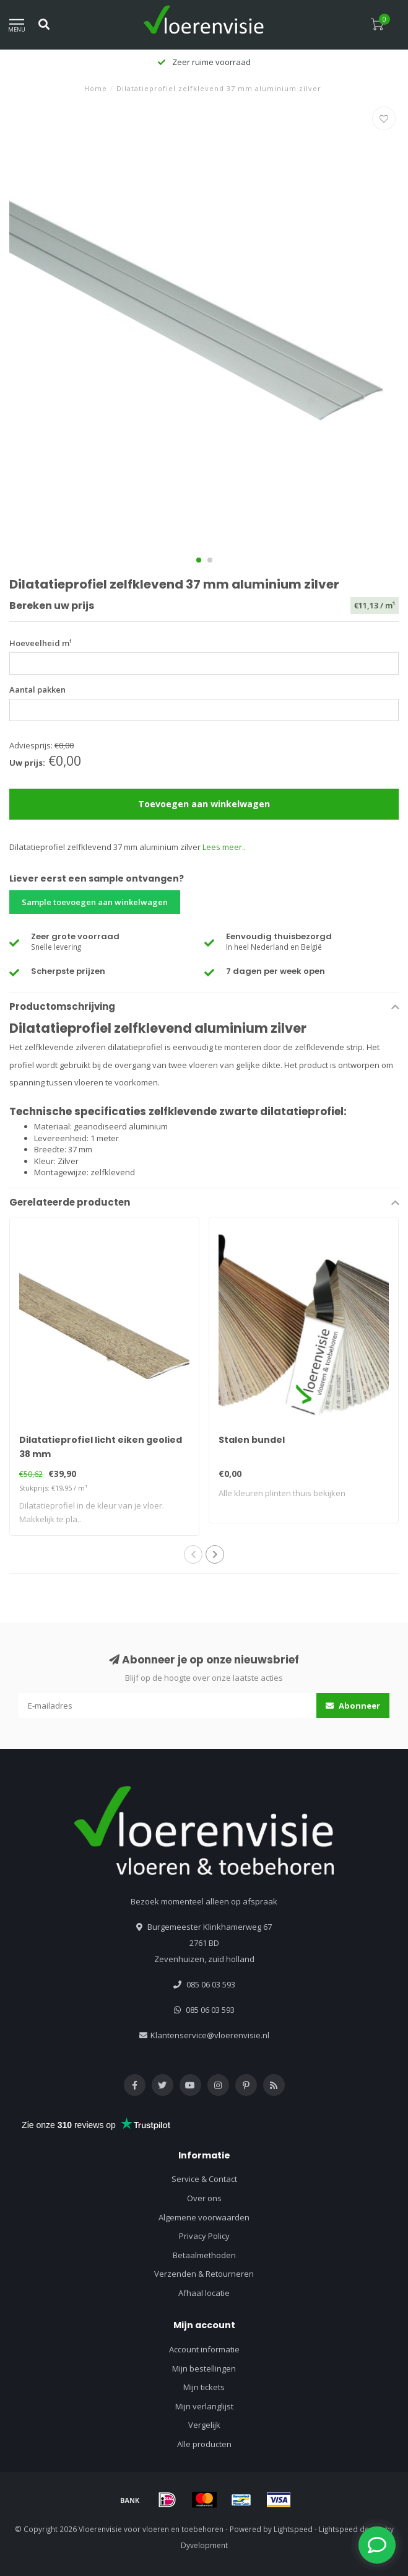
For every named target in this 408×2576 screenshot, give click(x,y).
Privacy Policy (204, 2235)
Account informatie (204, 2349)
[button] (198, 560)
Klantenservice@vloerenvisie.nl (209, 2035)
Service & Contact (204, 2178)
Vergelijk (204, 2424)
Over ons (204, 2198)
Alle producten (204, 2444)
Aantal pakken (37, 689)
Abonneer (353, 1705)
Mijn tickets (204, 2387)
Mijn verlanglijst (204, 2406)
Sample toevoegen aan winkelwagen (95, 902)
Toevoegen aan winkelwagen (204, 804)
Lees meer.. (224, 846)
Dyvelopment (204, 2545)
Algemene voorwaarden (204, 2217)
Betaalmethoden (204, 2255)
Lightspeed (293, 2529)
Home (95, 88)
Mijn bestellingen (204, 2368)
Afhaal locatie (204, 2292)
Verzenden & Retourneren (204, 2273)
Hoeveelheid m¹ (40, 643)
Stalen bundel (252, 1440)
